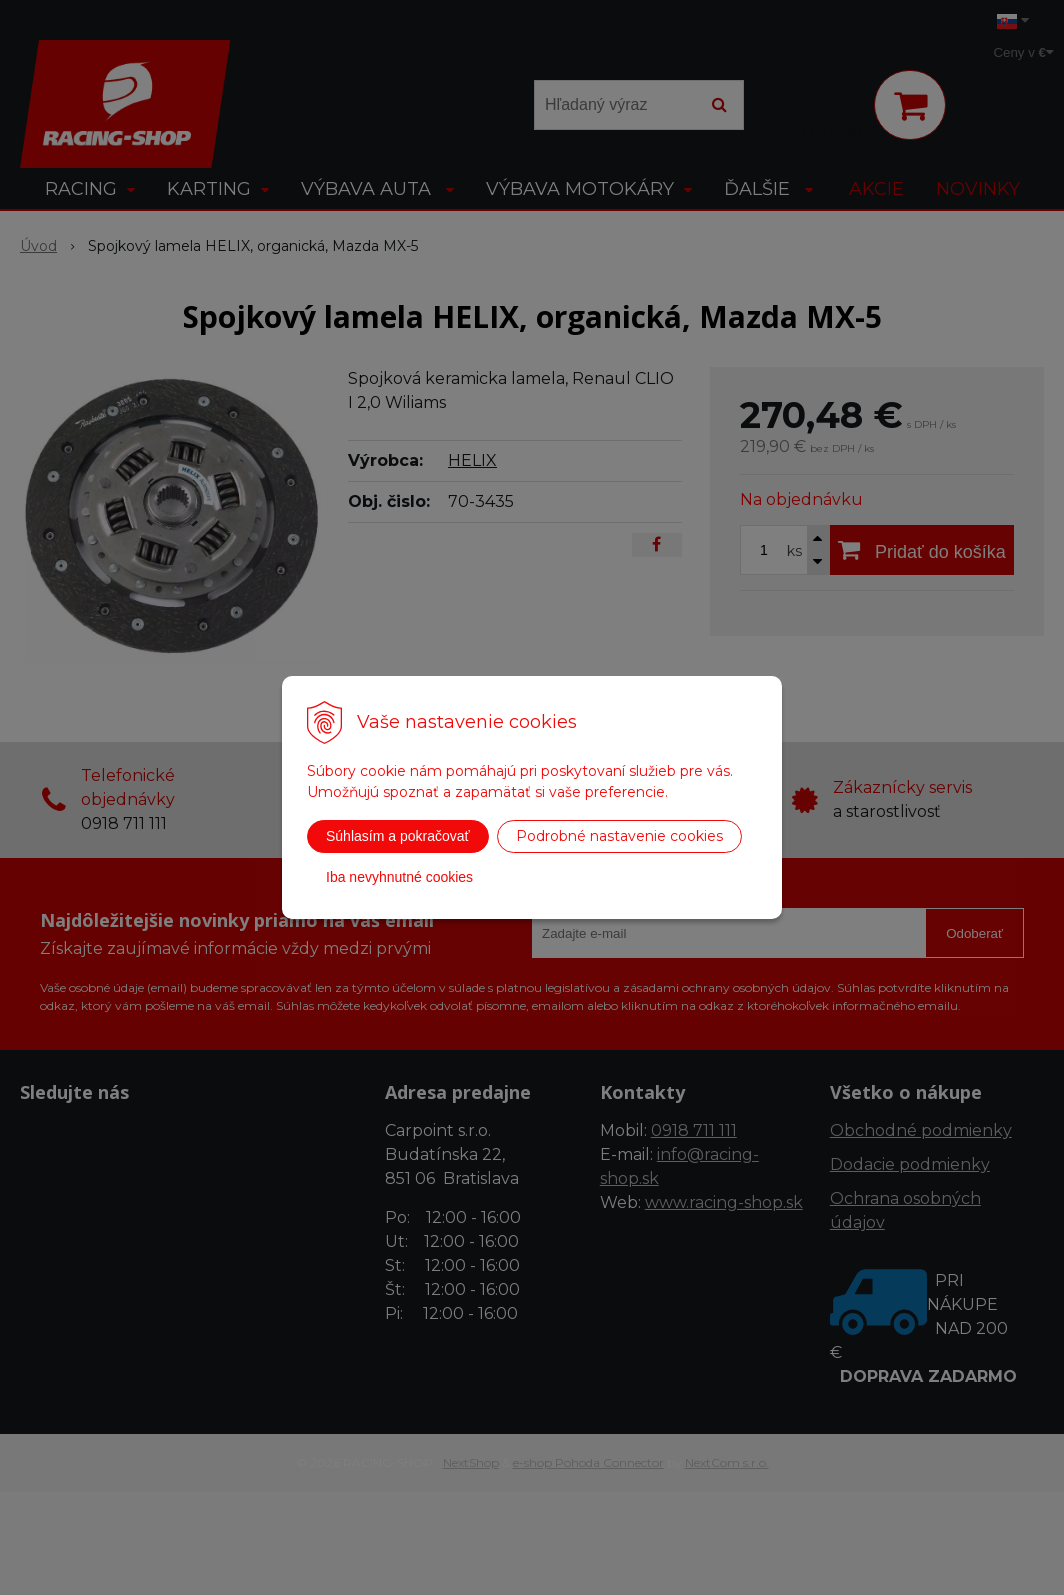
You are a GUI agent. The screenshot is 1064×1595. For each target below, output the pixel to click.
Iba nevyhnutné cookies (399, 877)
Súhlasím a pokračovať (398, 836)
